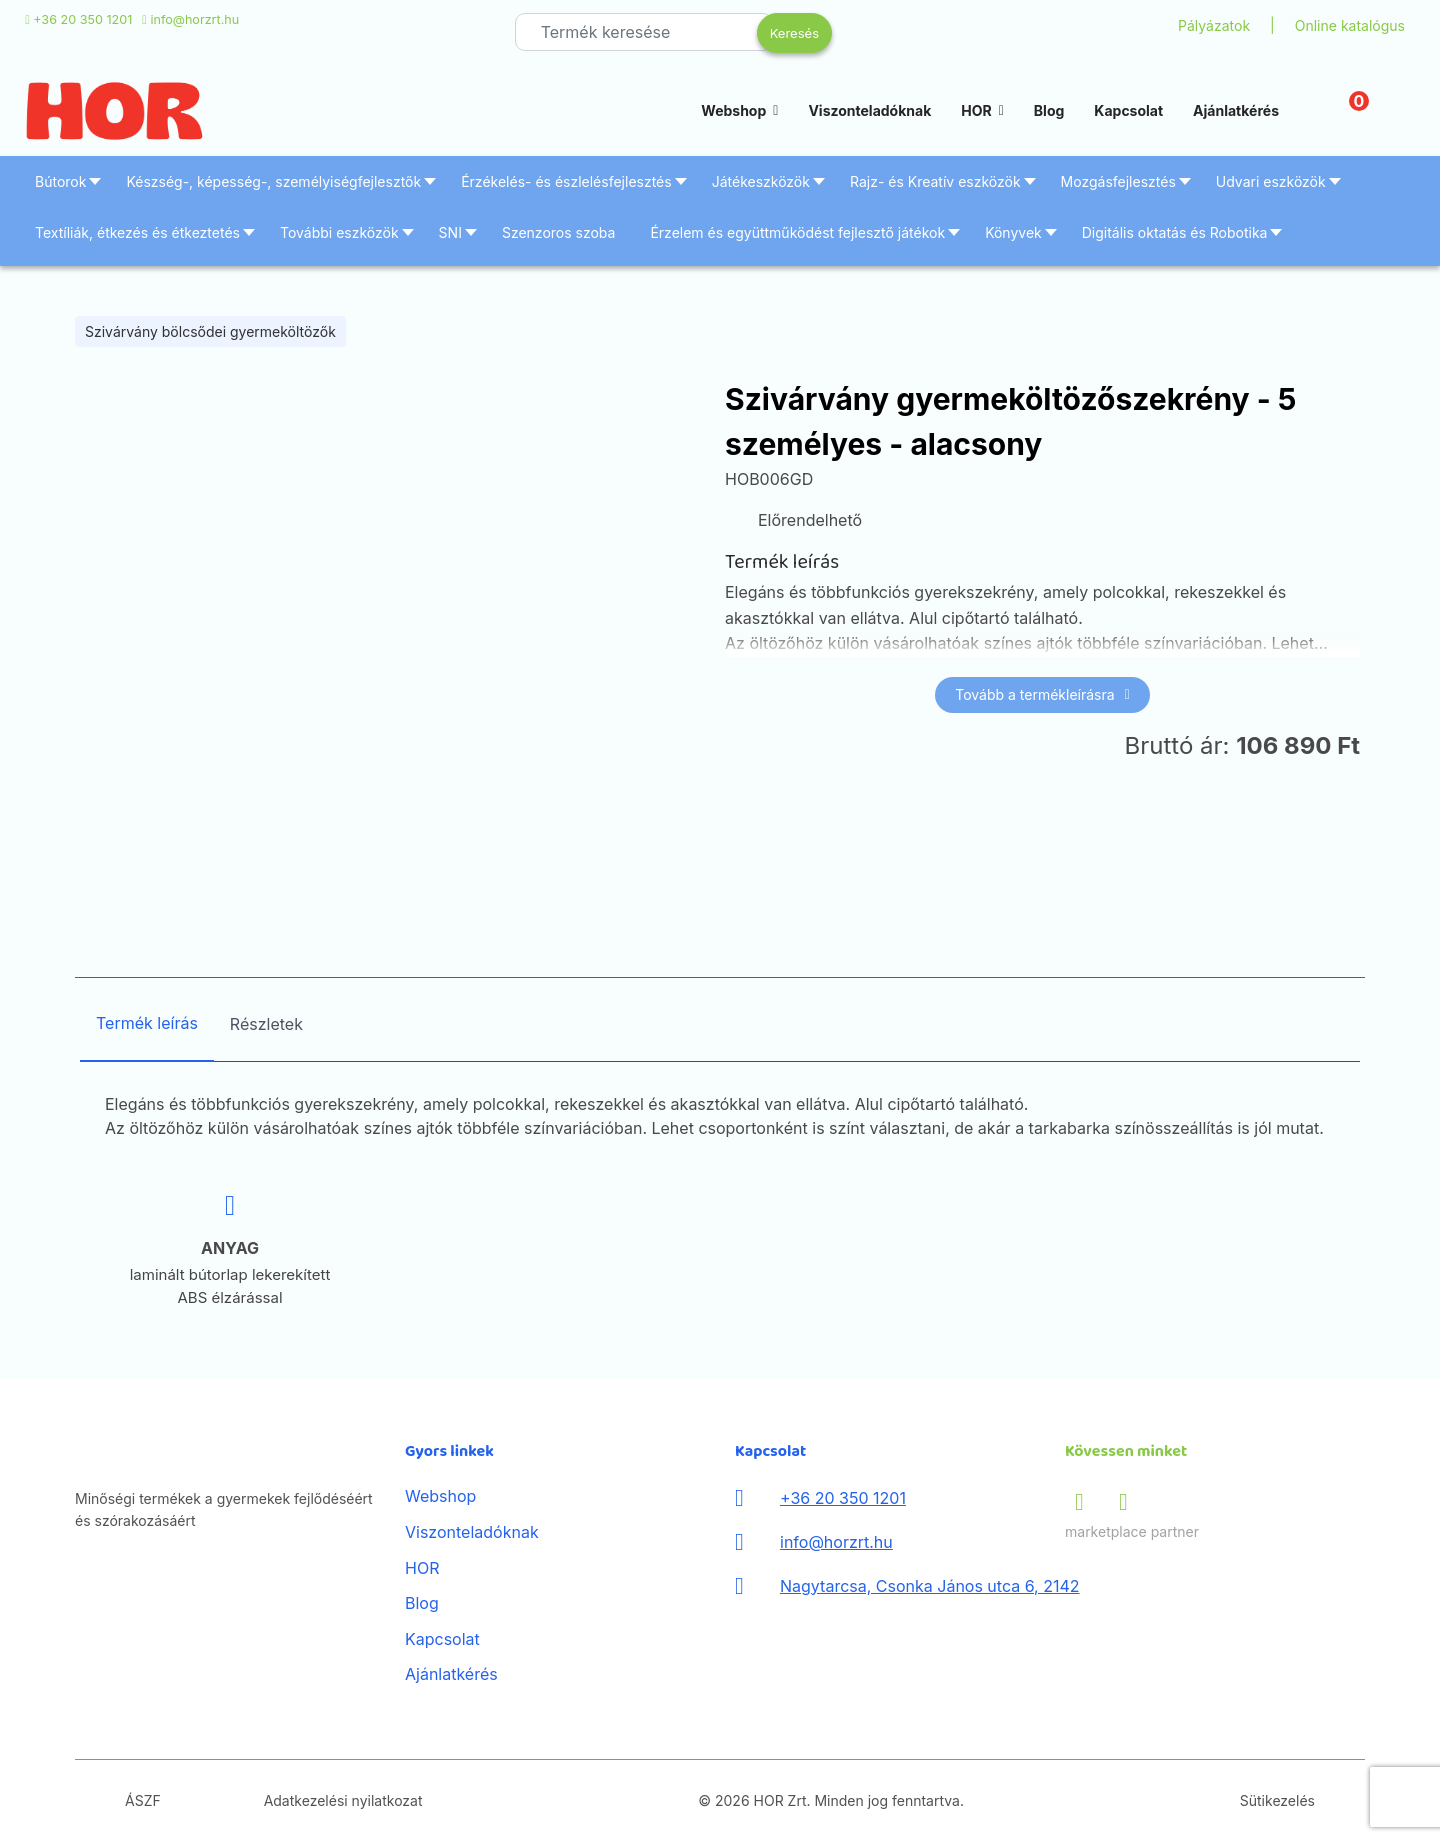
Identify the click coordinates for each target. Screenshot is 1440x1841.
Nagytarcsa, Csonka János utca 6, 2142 (930, 1586)
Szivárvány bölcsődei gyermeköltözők (210, 331)
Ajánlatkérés (1236, 110)
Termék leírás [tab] (147, 1023)
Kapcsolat (1128, 110)
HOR (976, 110)
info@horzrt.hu (194, 19)
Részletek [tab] (266, 1024)
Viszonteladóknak (869, 110)
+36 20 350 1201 (82, 19)
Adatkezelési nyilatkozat (343, 1800)
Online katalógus (1350, 25)
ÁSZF (143, 1800)
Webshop (733, 110)
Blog (1049, 110)
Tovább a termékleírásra (1042, 694)
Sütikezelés (1277, 1800)
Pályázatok (1214, 25)
